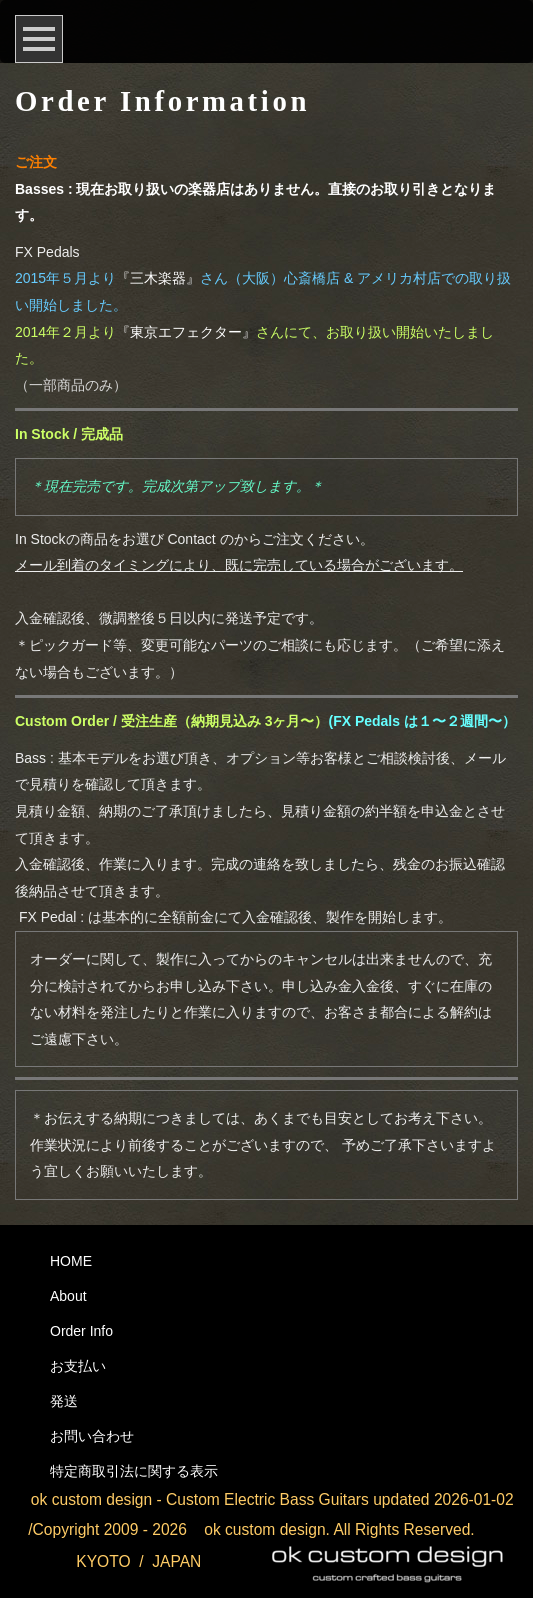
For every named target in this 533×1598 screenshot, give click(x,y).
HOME (71, 1261)
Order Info (81, 1331)
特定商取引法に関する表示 (134, 1471)
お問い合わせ (92, 1436)
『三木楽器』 (158, 278)
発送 (64, 1401)
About (68, 1296)
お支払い (78, 1366)
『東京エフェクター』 (186, 332)
